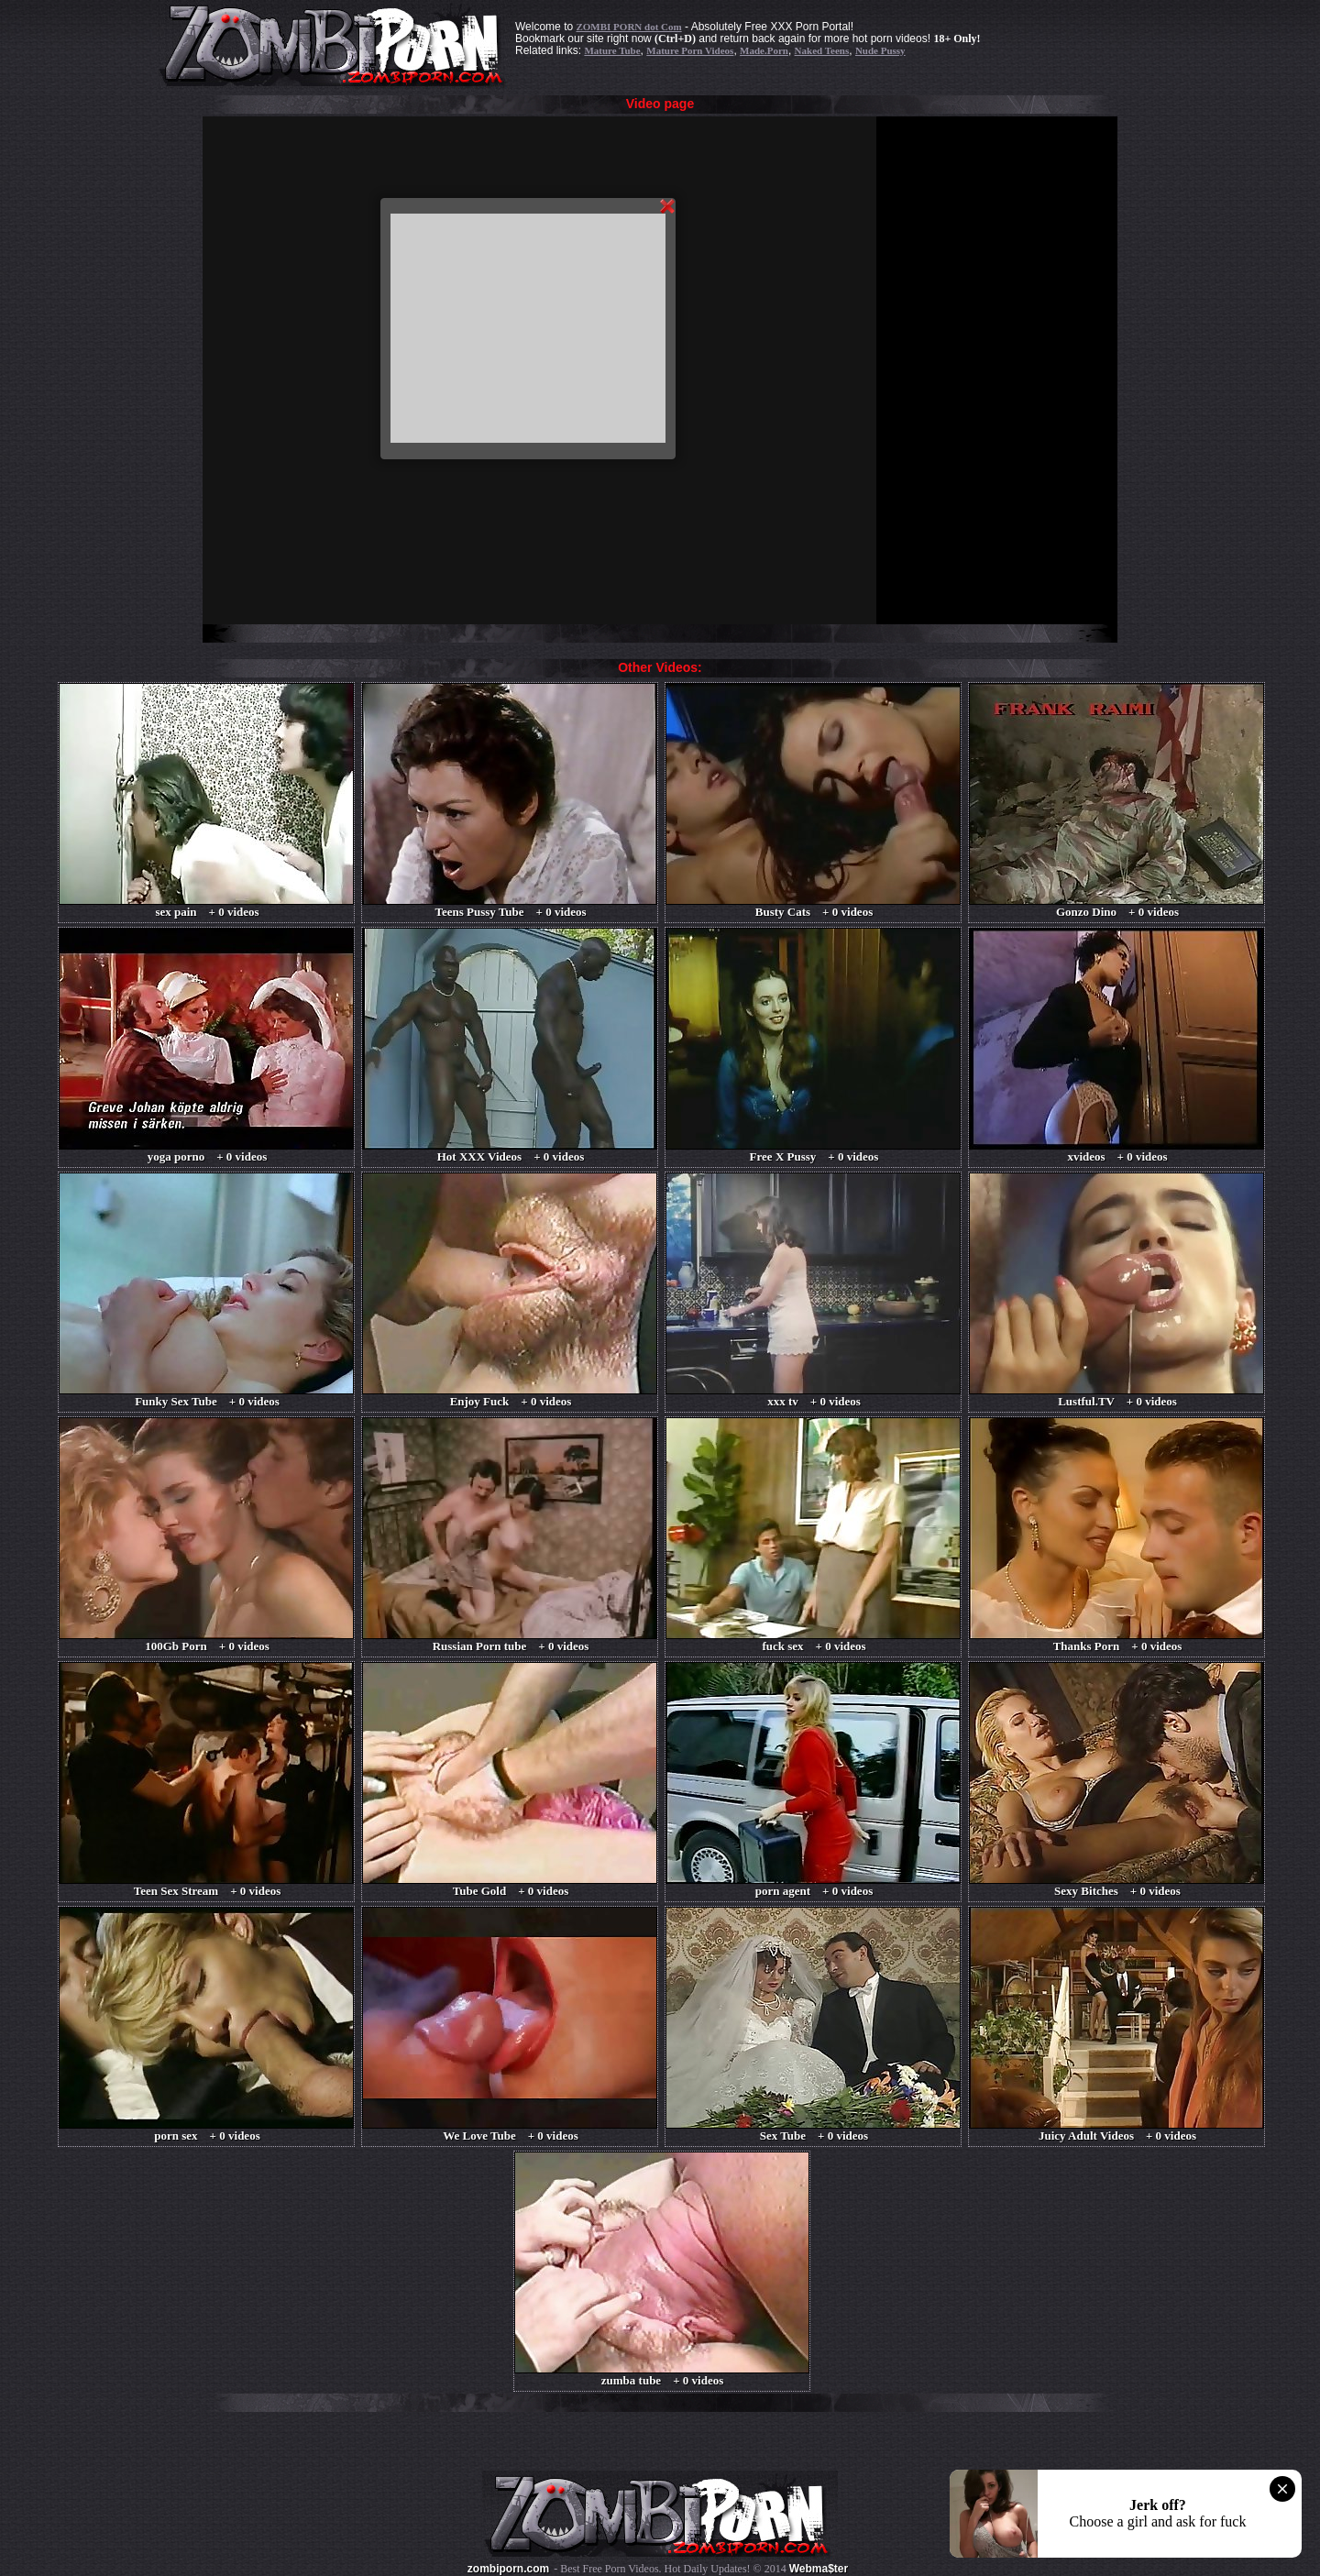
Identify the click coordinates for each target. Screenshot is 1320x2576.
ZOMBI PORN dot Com (628, 26)
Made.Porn (764, 50)
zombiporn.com (508, 2568)
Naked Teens (822, 50)
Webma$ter (818, 2568)
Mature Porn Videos (689, 50)
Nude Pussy (880, 50)
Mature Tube (612, 50)
